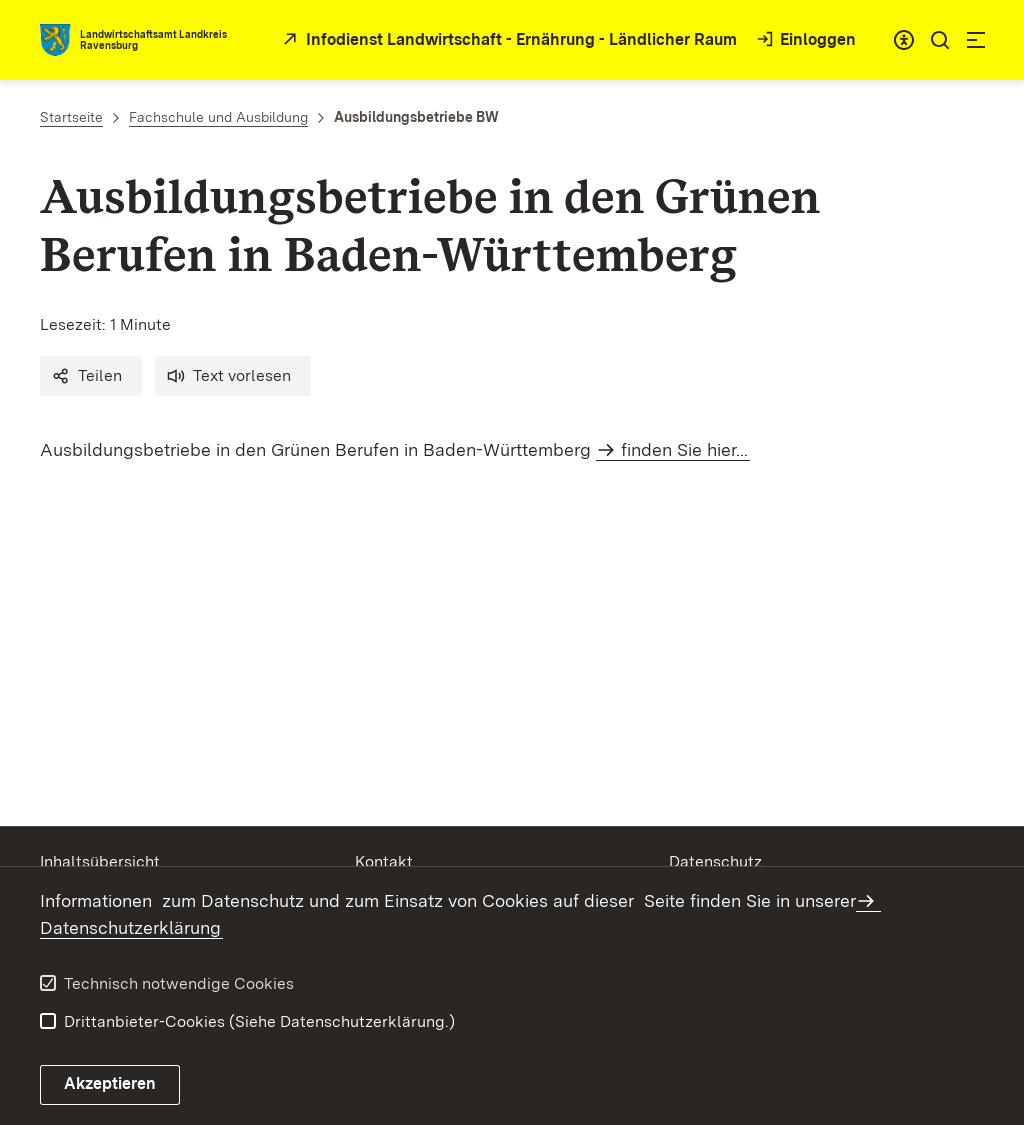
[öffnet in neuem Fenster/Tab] (508, 40)
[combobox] (904, 40)
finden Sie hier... (684, 449)
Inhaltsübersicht (100, 861)
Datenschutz (715, 861)
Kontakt (384, 861)
